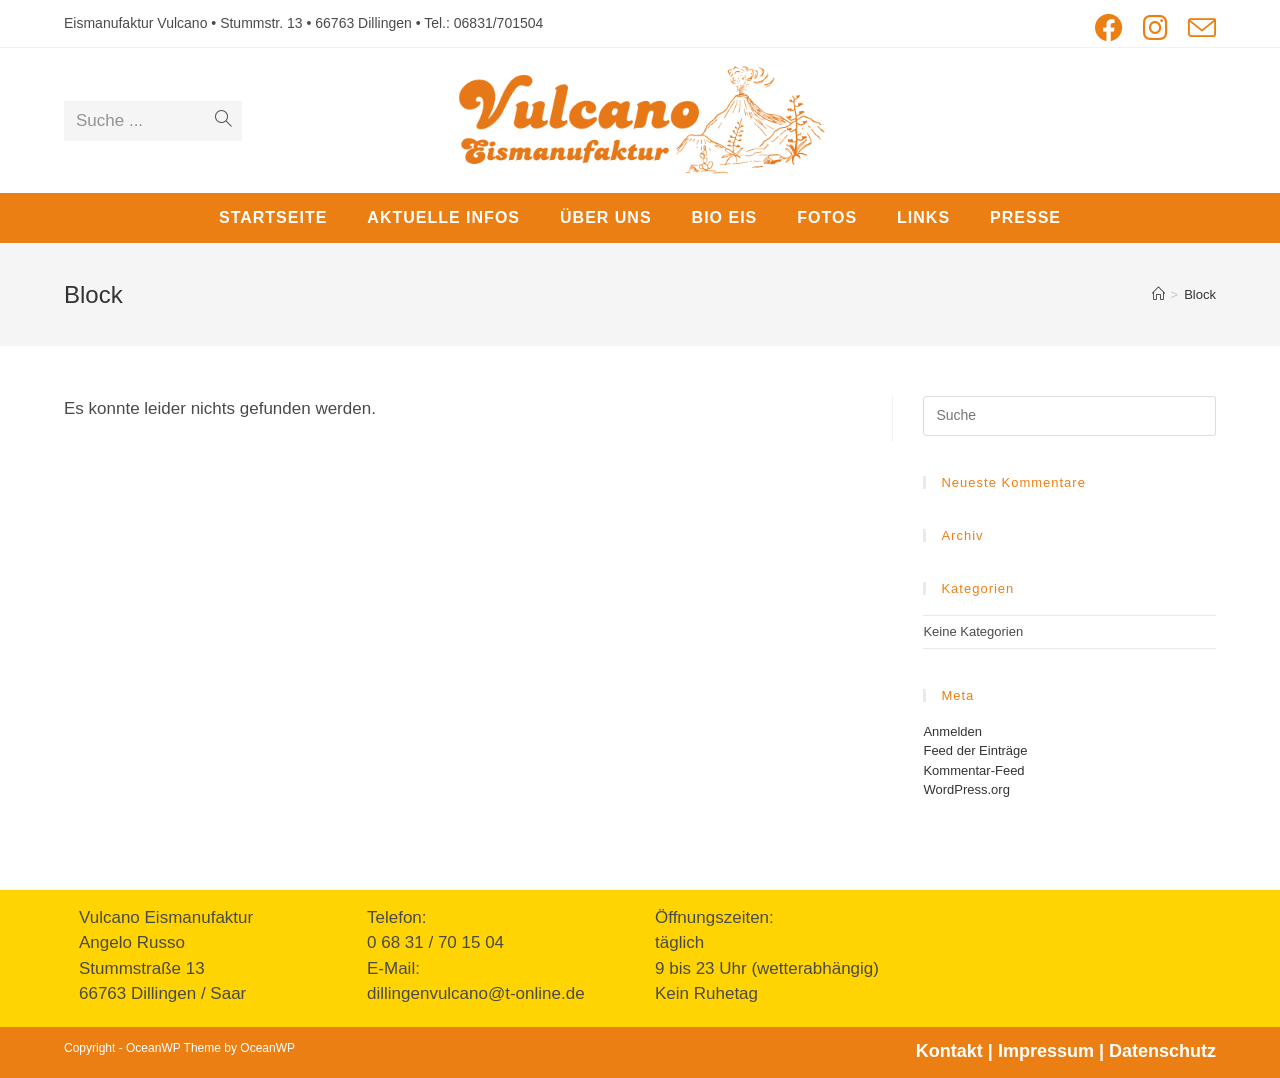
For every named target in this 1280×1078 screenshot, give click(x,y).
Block (1200, 294)
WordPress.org (966, 789)
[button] (1237, 28)
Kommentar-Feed (973, 770)
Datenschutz (1162, 1051)
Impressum (1046, 1051)
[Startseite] (1158, 294)
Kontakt (949, 1051)
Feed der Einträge (975, 750)
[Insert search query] (1069, 416)
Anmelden (952, 731)
